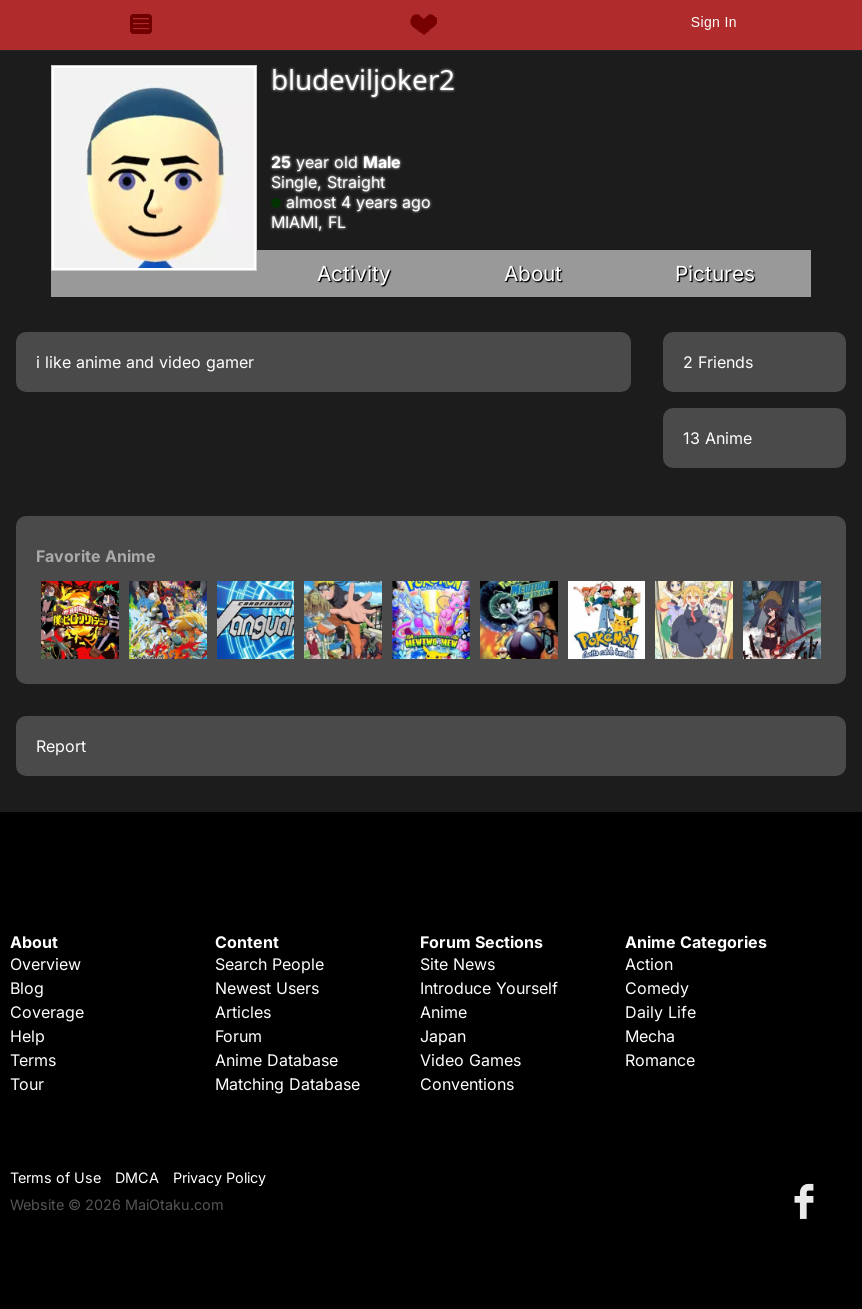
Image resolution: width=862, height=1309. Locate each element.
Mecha (650, 1036)
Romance (660, 1060)
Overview (45, 964)
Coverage (47, 1012)
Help (27, 1036)
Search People (269, 964)
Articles (243, 1012)
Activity (354, 273)
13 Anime (717, 438)
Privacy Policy (219, 1177)
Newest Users (267, 988)
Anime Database (276, 1060)
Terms (33, 1060)
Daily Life (660, 1012)
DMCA (137, 1177)
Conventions (467, 1084)
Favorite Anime (96, 556)
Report (61, 746)
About (533, 273)
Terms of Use (55, 1177)
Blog (27, 988)
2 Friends (718, 362)
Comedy (657, 988)
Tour (27, 1084)
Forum (238, 1036)
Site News (457, 964)
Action (649, 964)
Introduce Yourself (489, 988)
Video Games (470, 1060)
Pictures (715, 273)
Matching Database (287, 1084)
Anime (443, 1012)
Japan (443, 1036)
